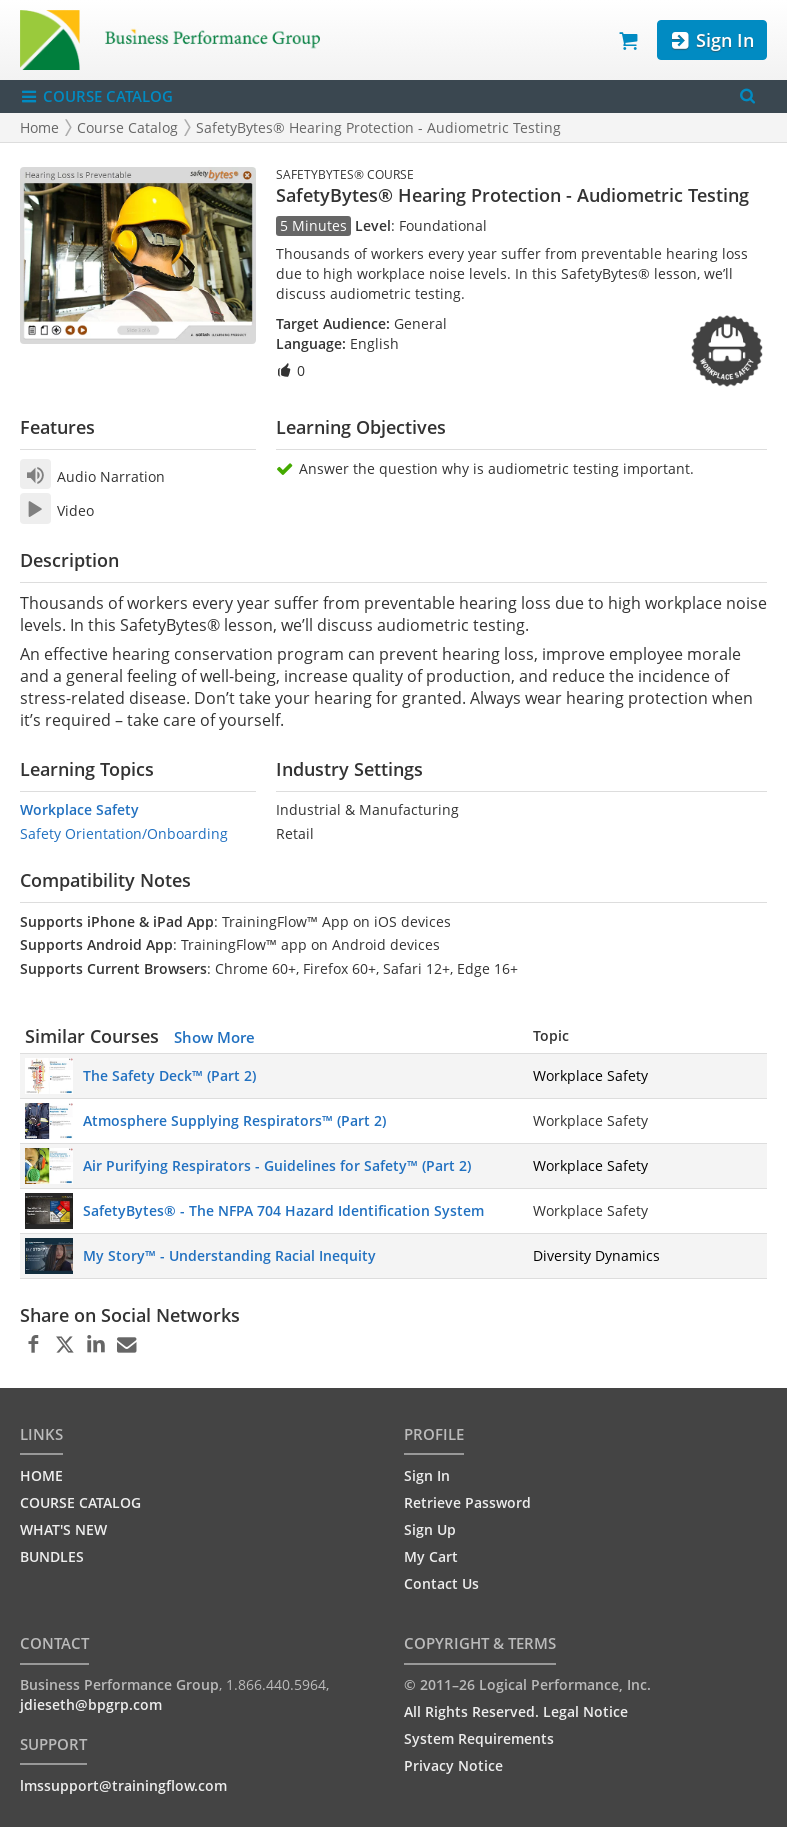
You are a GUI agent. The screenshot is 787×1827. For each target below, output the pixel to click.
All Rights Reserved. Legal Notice (516, 1711)
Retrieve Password (467, 1502)
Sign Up (430, 1529)
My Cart (431, 1556)
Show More (214, 1037)
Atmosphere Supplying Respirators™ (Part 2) (234, 1120)
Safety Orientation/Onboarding (124, 833)
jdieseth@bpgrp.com (91, 1704)
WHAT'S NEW (63, 1529)
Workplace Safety (79, 809)
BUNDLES (52, 1556)
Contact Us (441, 1583)
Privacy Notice (453, 1765)
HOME (41, 1475)
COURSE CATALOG (80, 1502)
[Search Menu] (747, 96)
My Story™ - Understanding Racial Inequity (229, 1255)
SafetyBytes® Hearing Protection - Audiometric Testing (378, 127)
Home (39, 127)
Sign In (711, 40)
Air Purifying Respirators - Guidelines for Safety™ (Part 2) (277, 1165)
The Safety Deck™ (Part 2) (169, 1075)
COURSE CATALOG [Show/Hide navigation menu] (96, 96)
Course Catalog (127, 127)
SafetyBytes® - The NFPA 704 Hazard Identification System (283, 1210)
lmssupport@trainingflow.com (123, 1785)
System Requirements (479, 1738)
